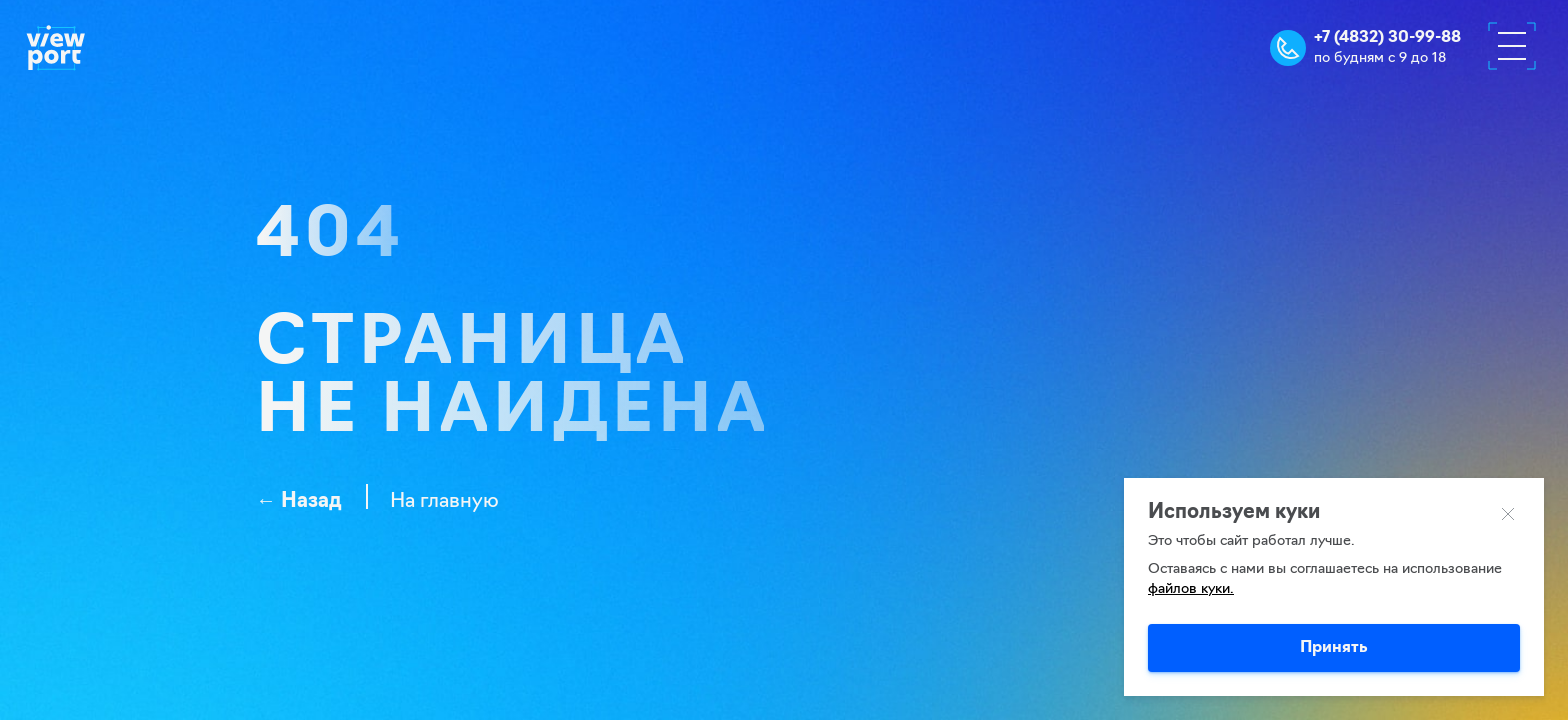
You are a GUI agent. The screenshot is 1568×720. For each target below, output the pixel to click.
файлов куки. (1191, 589)
